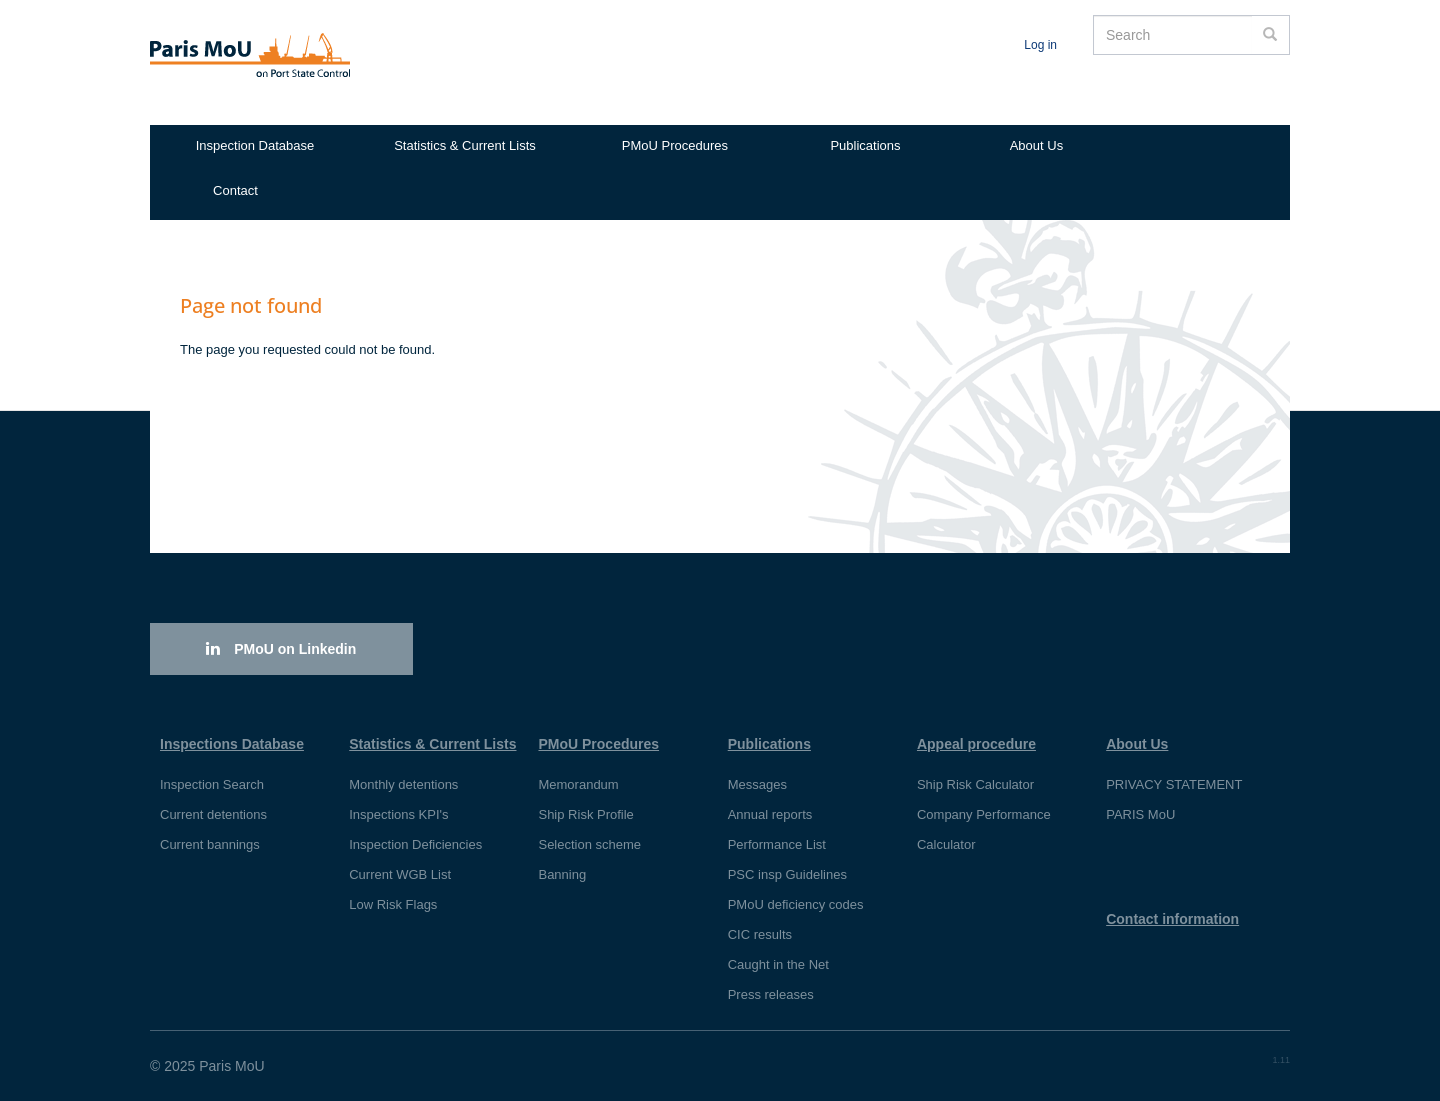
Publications (865, 145)
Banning (562, 874)
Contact (235, 190)
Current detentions (213, 814)
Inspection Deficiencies (415, 844)
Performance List (777, 844)
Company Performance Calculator (984, 829)
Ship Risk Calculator (975, 784)
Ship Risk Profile (585, 814)
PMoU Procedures (675, 145)
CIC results (760, 934)
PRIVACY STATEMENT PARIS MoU (1174, 799)
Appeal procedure (976, 744)
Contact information (1172, 919)
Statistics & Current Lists (465, 145)
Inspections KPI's (398, 814)
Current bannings (210, 844)
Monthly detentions (403, 784)
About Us (1036, 145)
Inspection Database (255, 145)
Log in (1040, 45)
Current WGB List (400, 874)
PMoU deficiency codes (796, 904)
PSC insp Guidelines (787, 874)
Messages (757, 784)
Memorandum (578, 784)
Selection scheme (589, 844)
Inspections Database (232, 744)
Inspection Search (212, 784)
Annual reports (770, 814)
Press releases (771, 994)
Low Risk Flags (393, 904)
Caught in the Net (778, 964)
